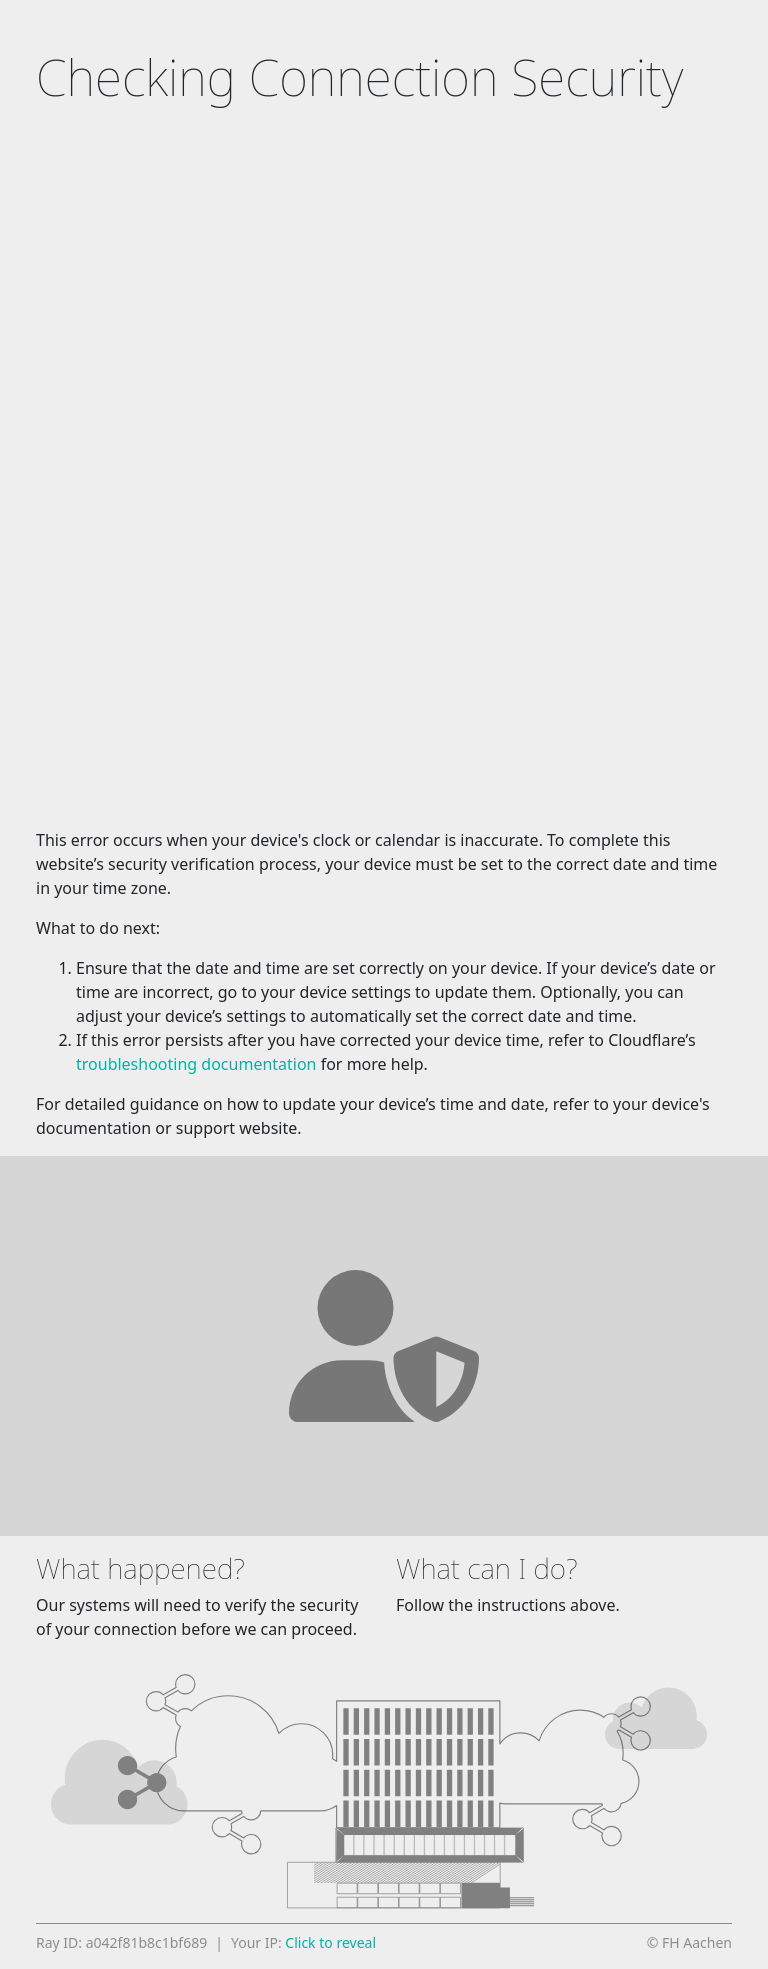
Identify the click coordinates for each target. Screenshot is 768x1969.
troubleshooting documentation (196, 1064)
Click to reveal (330, 1942)
